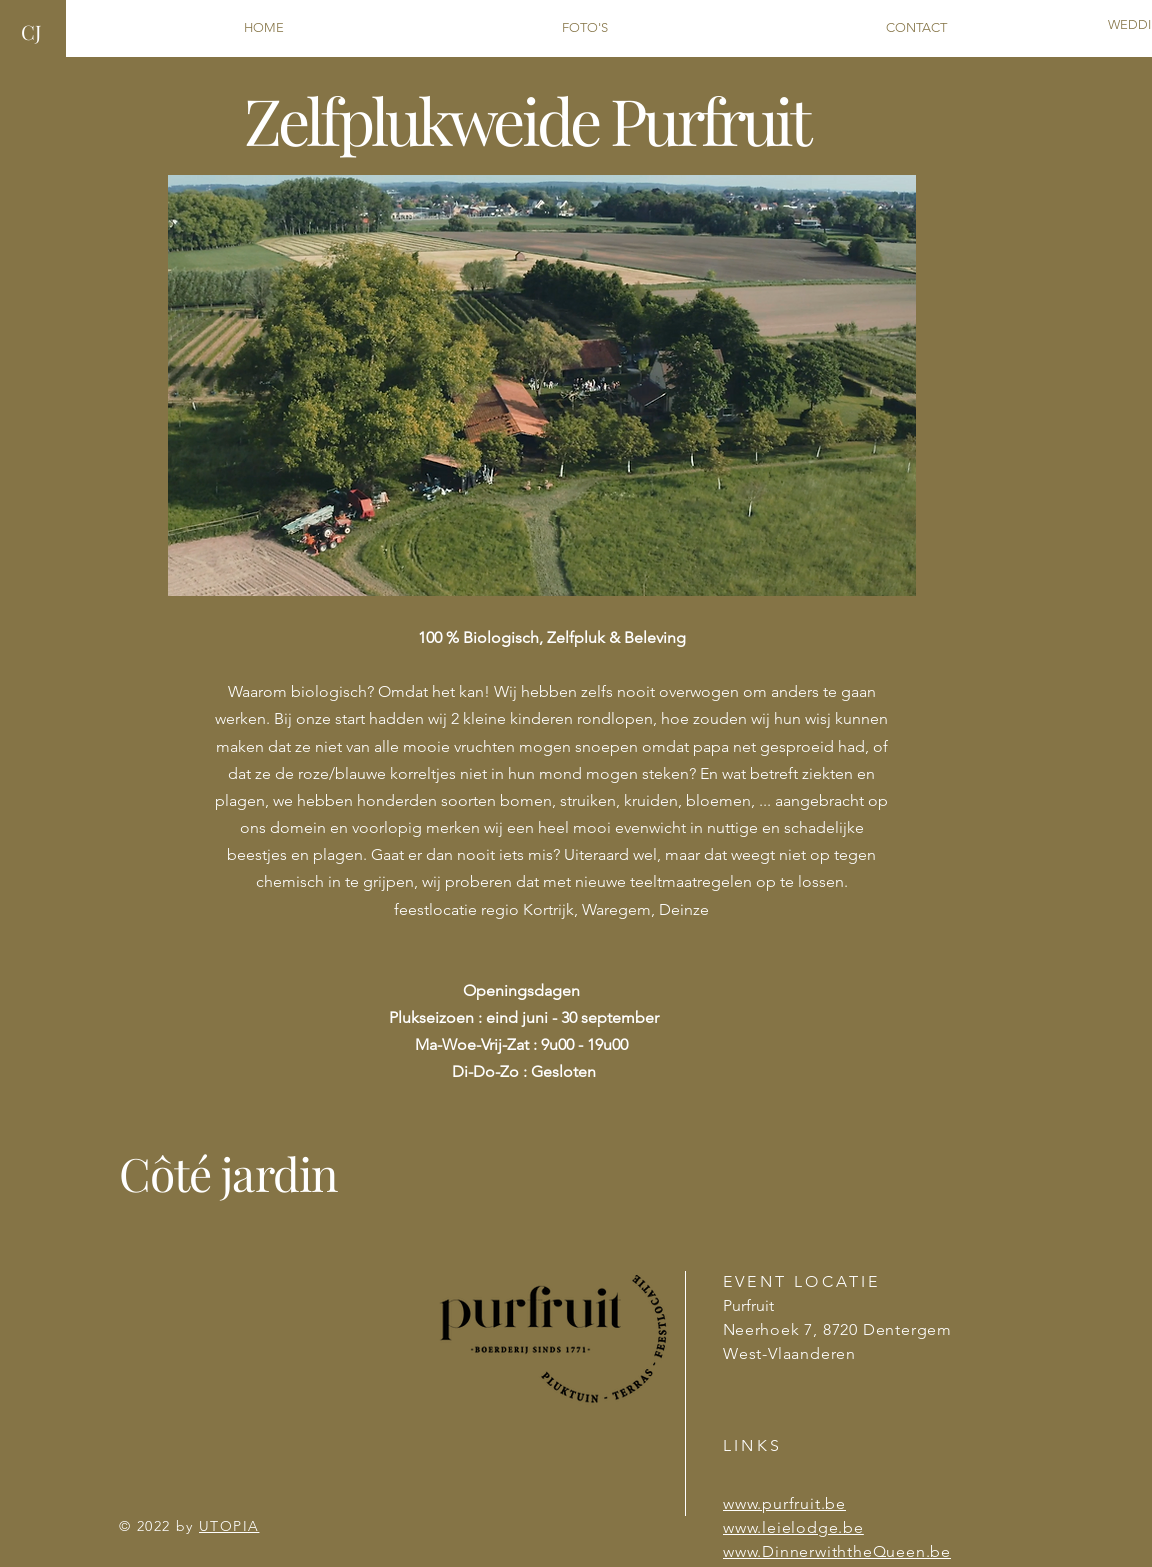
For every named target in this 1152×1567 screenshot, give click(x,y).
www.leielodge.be (793, 1527)
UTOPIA (229, 1526)
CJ (31, 31)
